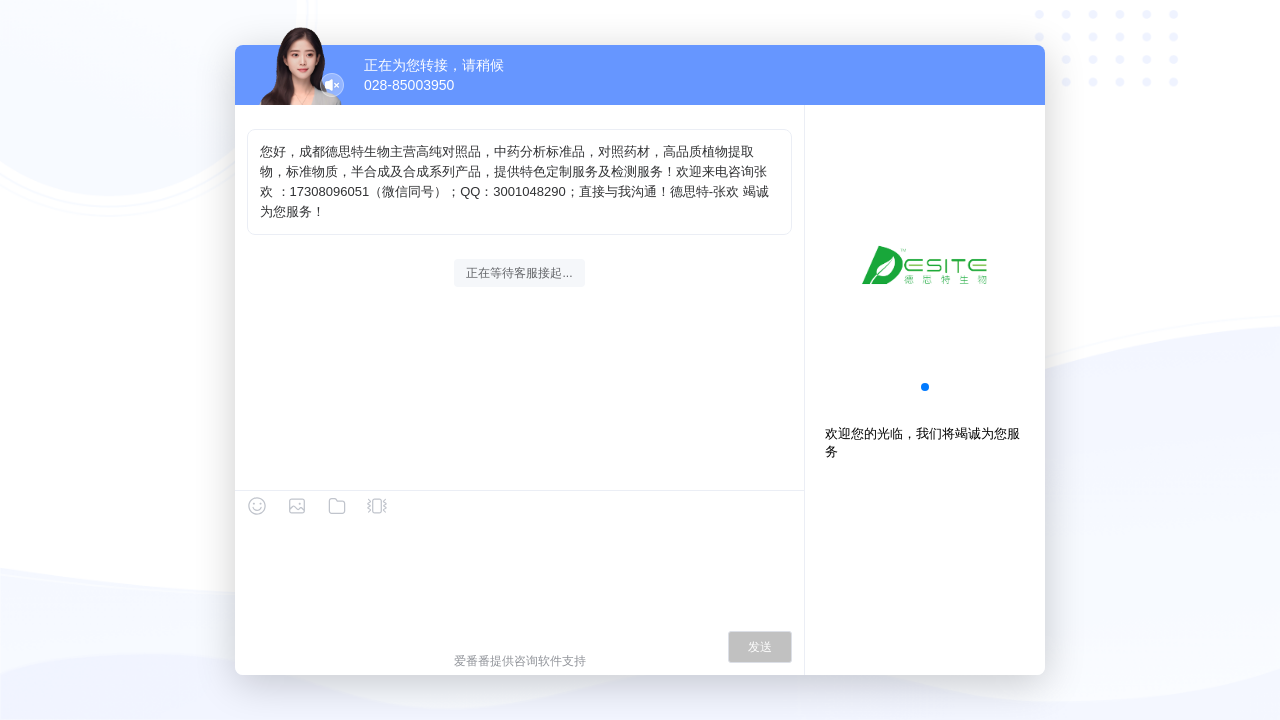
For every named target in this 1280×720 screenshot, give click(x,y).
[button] (925, 387)
